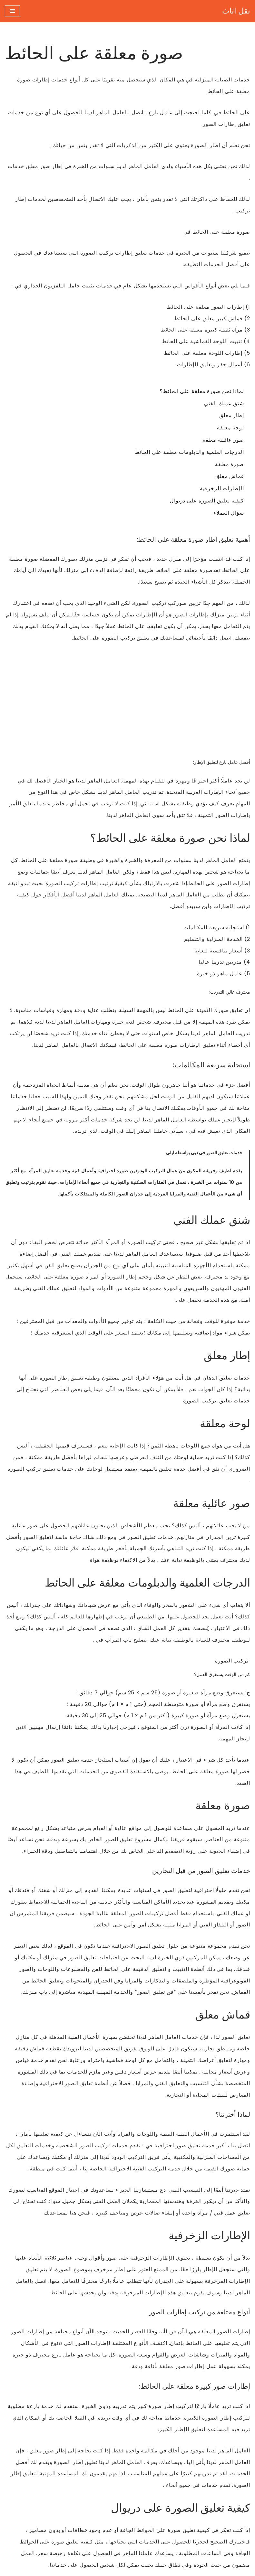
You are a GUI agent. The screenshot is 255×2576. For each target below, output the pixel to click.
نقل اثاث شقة (104, 2481)
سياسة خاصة (103, 2493)
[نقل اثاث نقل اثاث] (236, 11)
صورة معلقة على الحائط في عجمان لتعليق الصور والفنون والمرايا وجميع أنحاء (154, 2355)
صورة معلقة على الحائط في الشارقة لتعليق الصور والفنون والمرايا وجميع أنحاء (152, 2331)
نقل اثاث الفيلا (104, 2469)
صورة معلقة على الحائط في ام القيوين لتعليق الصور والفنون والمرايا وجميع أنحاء (151, 2343)
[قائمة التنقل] (12, 10)
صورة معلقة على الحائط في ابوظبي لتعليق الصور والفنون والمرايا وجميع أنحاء (153, 2307)
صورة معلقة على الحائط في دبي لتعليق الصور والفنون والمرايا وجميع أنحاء (157, 2319)
